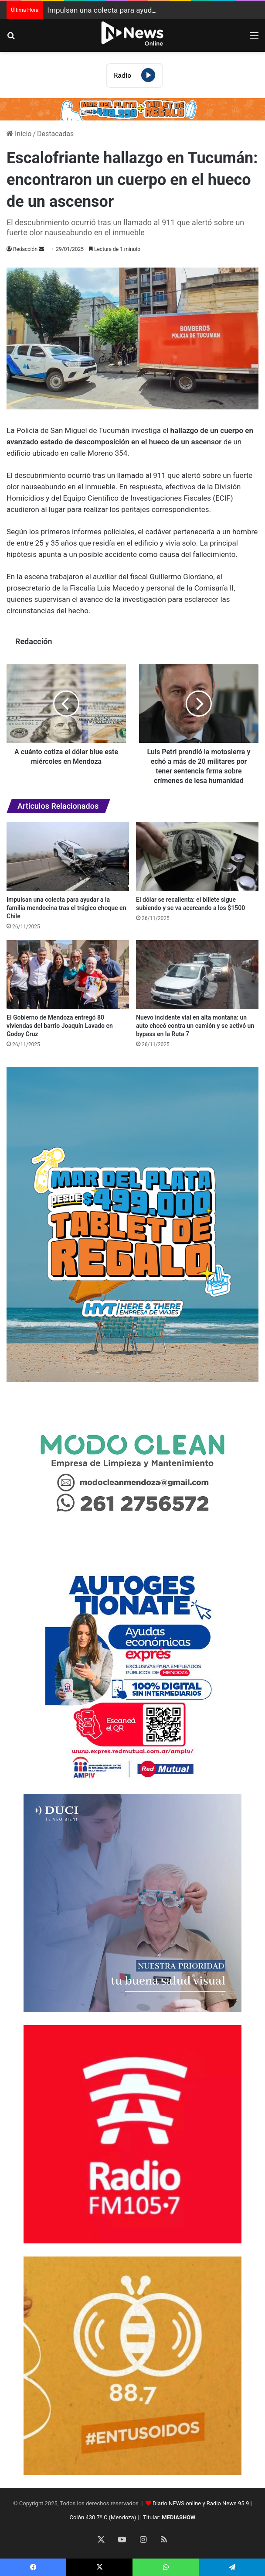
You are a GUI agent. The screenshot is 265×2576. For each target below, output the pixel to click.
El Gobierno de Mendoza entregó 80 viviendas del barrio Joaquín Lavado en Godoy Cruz (60, 1025)
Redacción (25, 249)
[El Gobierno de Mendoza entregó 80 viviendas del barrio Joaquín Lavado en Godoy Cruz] (68, 975)
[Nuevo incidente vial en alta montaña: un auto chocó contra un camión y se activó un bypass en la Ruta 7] (197, 975)
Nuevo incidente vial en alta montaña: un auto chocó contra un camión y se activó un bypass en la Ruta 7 (195, 1025)
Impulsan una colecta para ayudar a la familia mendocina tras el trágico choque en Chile (66, 908)
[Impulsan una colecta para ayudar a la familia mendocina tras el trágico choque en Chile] (68, 856)
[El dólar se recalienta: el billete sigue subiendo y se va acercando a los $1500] (197, 856)
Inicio (19, 134)
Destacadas (55, 134)
